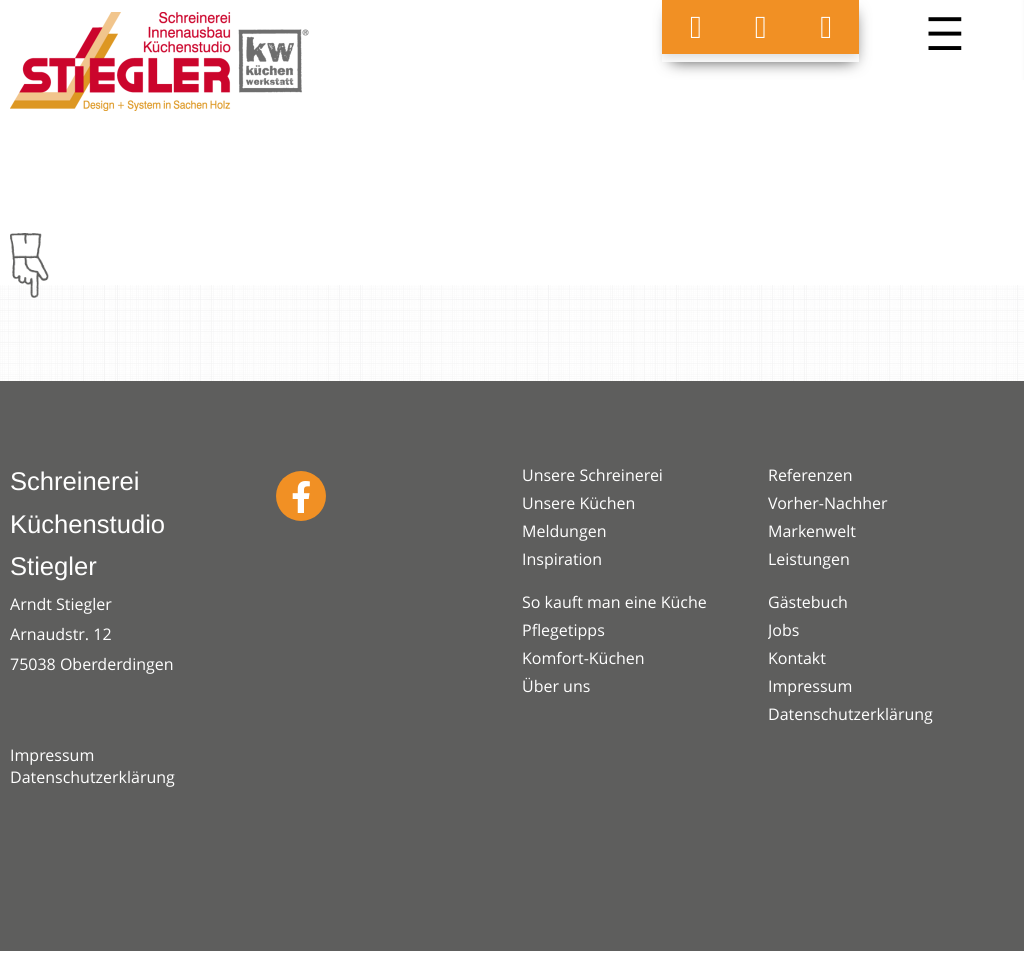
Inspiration (562, 559)
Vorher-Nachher (828, 503)
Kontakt (797, 658)
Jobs (783, 630)
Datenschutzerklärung (92, 777)
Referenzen (810, 475)
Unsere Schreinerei (592, 475)
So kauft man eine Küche (614, 602)
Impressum (52, 755)
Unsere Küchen (578, 503)
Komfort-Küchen (583, 658)
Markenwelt (812, 531)
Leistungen (809, 559)
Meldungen (564, 531)
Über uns (556, 686)
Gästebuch (808, 602)
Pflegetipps (563, 630)
